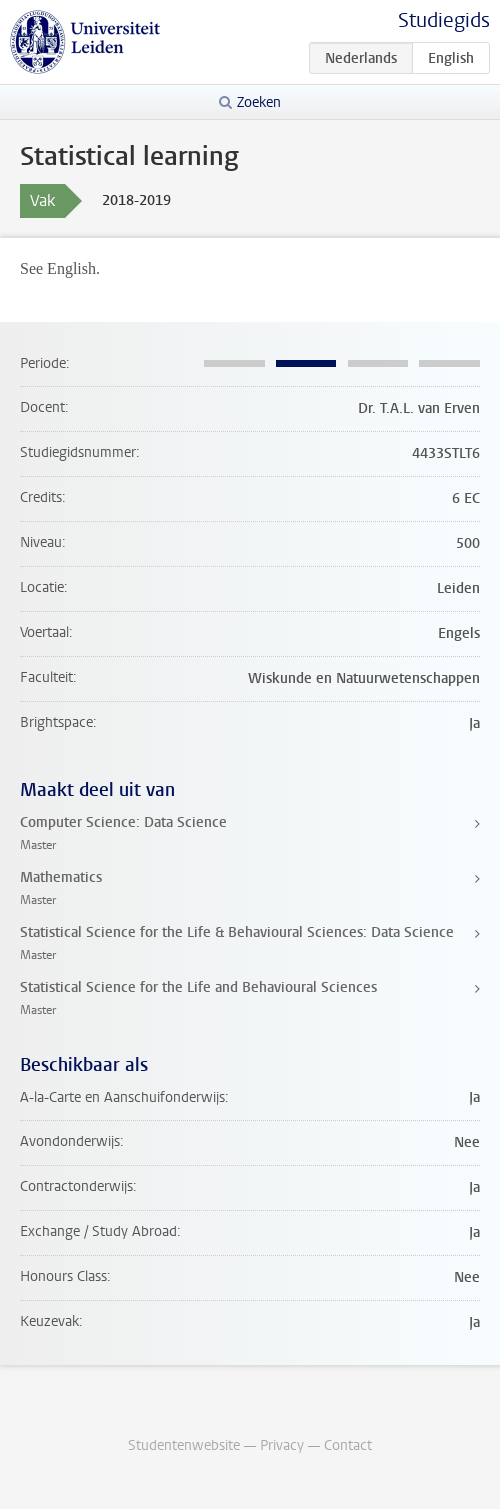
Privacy (282, 1445)
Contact (348, 1445)
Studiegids (444, 20)
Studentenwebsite (184, 1445)
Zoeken (259, 102)
